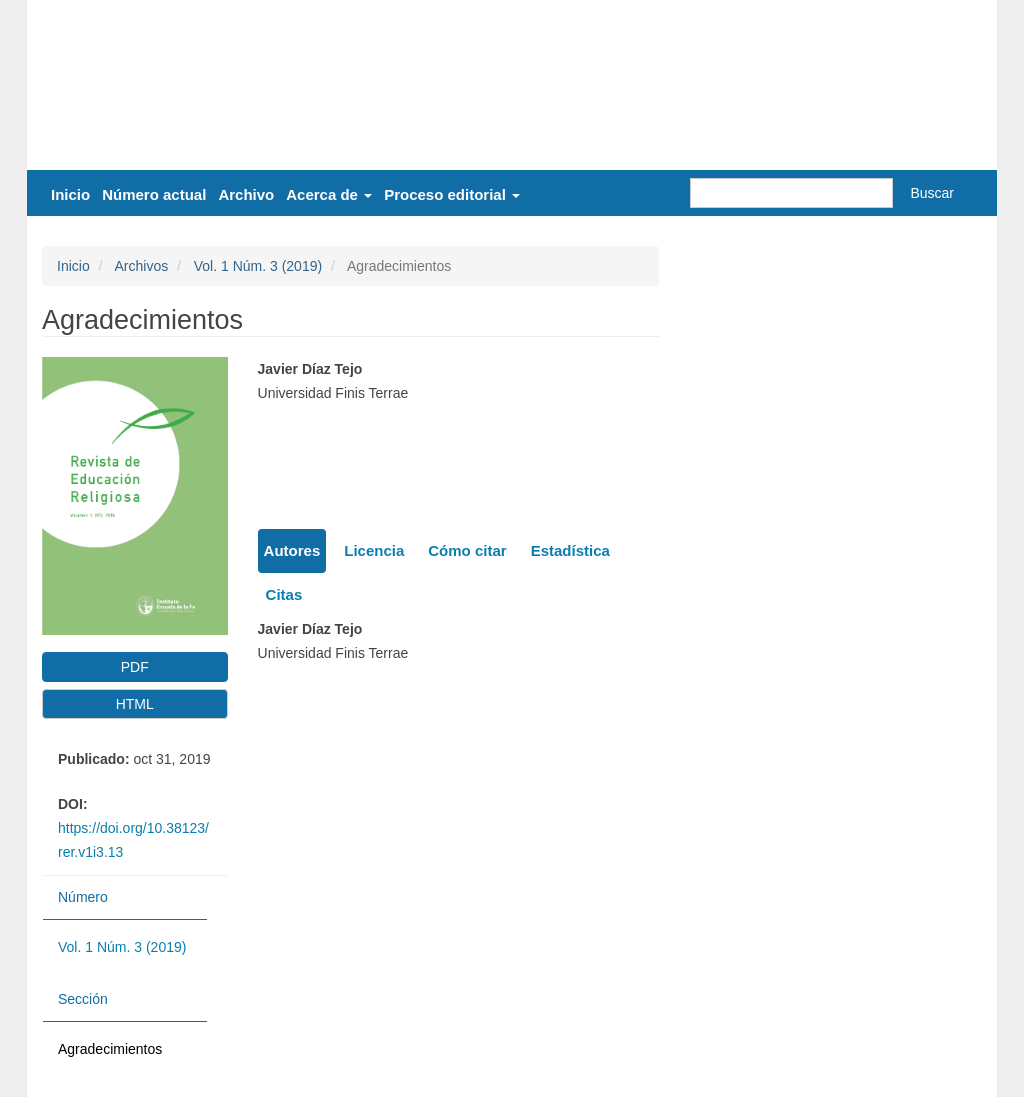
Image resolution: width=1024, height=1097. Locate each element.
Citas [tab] (284, 594)
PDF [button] (135, 667)
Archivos (141, 266)
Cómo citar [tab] (467, 550)
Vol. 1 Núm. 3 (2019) (258, 266)
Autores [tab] (292, 550)
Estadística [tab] (570, 550)
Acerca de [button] (329, 194)
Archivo (246, 194)
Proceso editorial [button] (452, 194)
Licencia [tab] (374, 550)
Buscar (932, 193)
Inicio (70, 194)
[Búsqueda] (791, 193)
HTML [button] (135, 704)
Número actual (154, 194)
